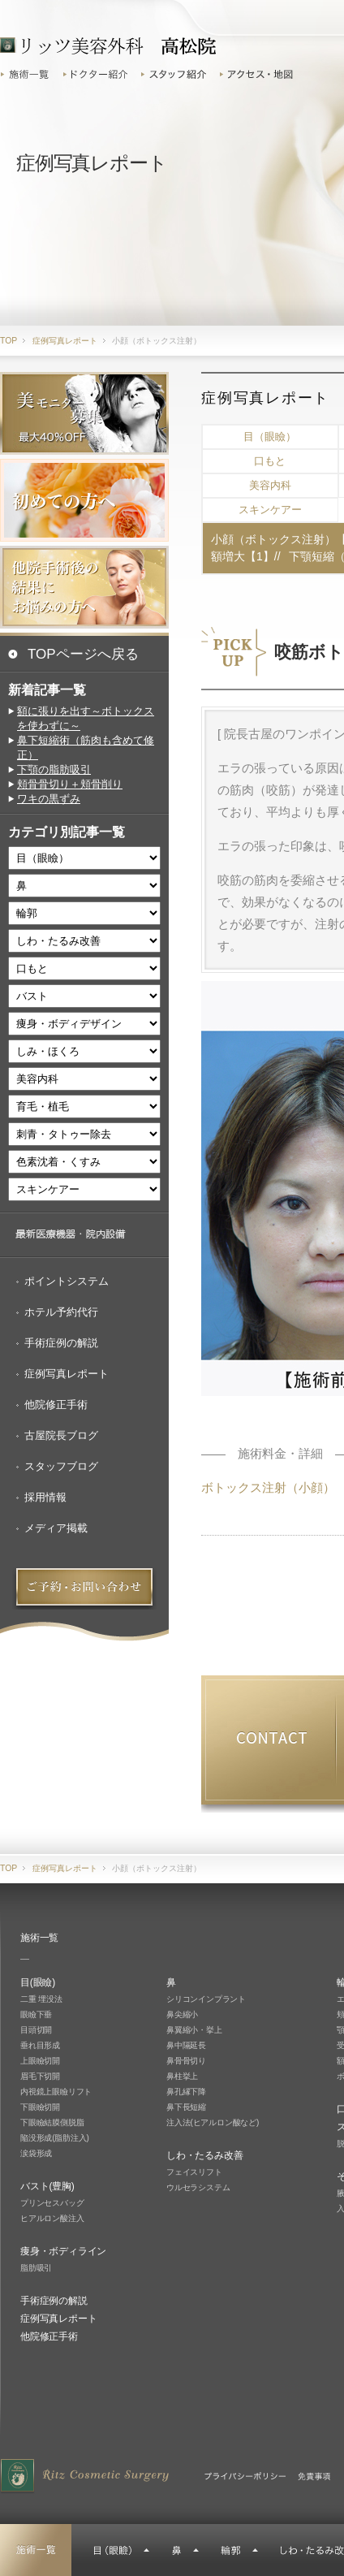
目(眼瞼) (37, 1982)
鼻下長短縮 (186, 2107)
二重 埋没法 (41, 1999)
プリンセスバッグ (52, 2202)
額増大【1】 (242, 556)
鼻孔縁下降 (186, 2091)
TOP (8, 340)
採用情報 (45, 1497)
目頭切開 (36, 2029)
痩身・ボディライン (63, 2251)
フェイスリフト (194, 2172)
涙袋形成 (36, 2153)
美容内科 (270, 485)
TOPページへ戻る (83, 654)
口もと (270, 461)
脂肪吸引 (36, 2267)
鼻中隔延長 (186, 2045)
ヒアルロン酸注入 (52, 2218)
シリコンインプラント (206, 1999)
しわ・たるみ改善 (204, 2155)
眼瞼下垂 (36, 2014)
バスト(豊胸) (47, 2186)
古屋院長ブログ (61, 1435)
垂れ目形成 (40, 2045)
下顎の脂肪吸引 (54, 769)
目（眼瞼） (269, 436)
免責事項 (314, 2476)
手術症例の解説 (61, 1343)
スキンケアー (270, 510)
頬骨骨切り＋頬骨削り (70, 784)
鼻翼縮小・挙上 (194, 2029)
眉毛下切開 (40, 2076)
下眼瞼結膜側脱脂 (52, 2122)
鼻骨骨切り (186, 2060)
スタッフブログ (61, 1466)
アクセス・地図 (259, 74)
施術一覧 (29, 74)
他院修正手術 (56, 1404)
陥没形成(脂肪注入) (54, 2137)
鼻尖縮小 (182, 2014)
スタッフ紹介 (176, 74)
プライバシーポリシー (245, 2476)
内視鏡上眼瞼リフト (56, 2091)
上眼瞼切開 (40, 2060)
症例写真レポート (66, 1374)
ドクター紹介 (97, 74)
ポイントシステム (66, 1281)
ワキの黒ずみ (48, 799)
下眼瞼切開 (40, 2107)
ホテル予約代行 (61, 1312)
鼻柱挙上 (182, 2076)
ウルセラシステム (198, 2187)
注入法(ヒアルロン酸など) (212, 2122)
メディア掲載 (56, 1528)
